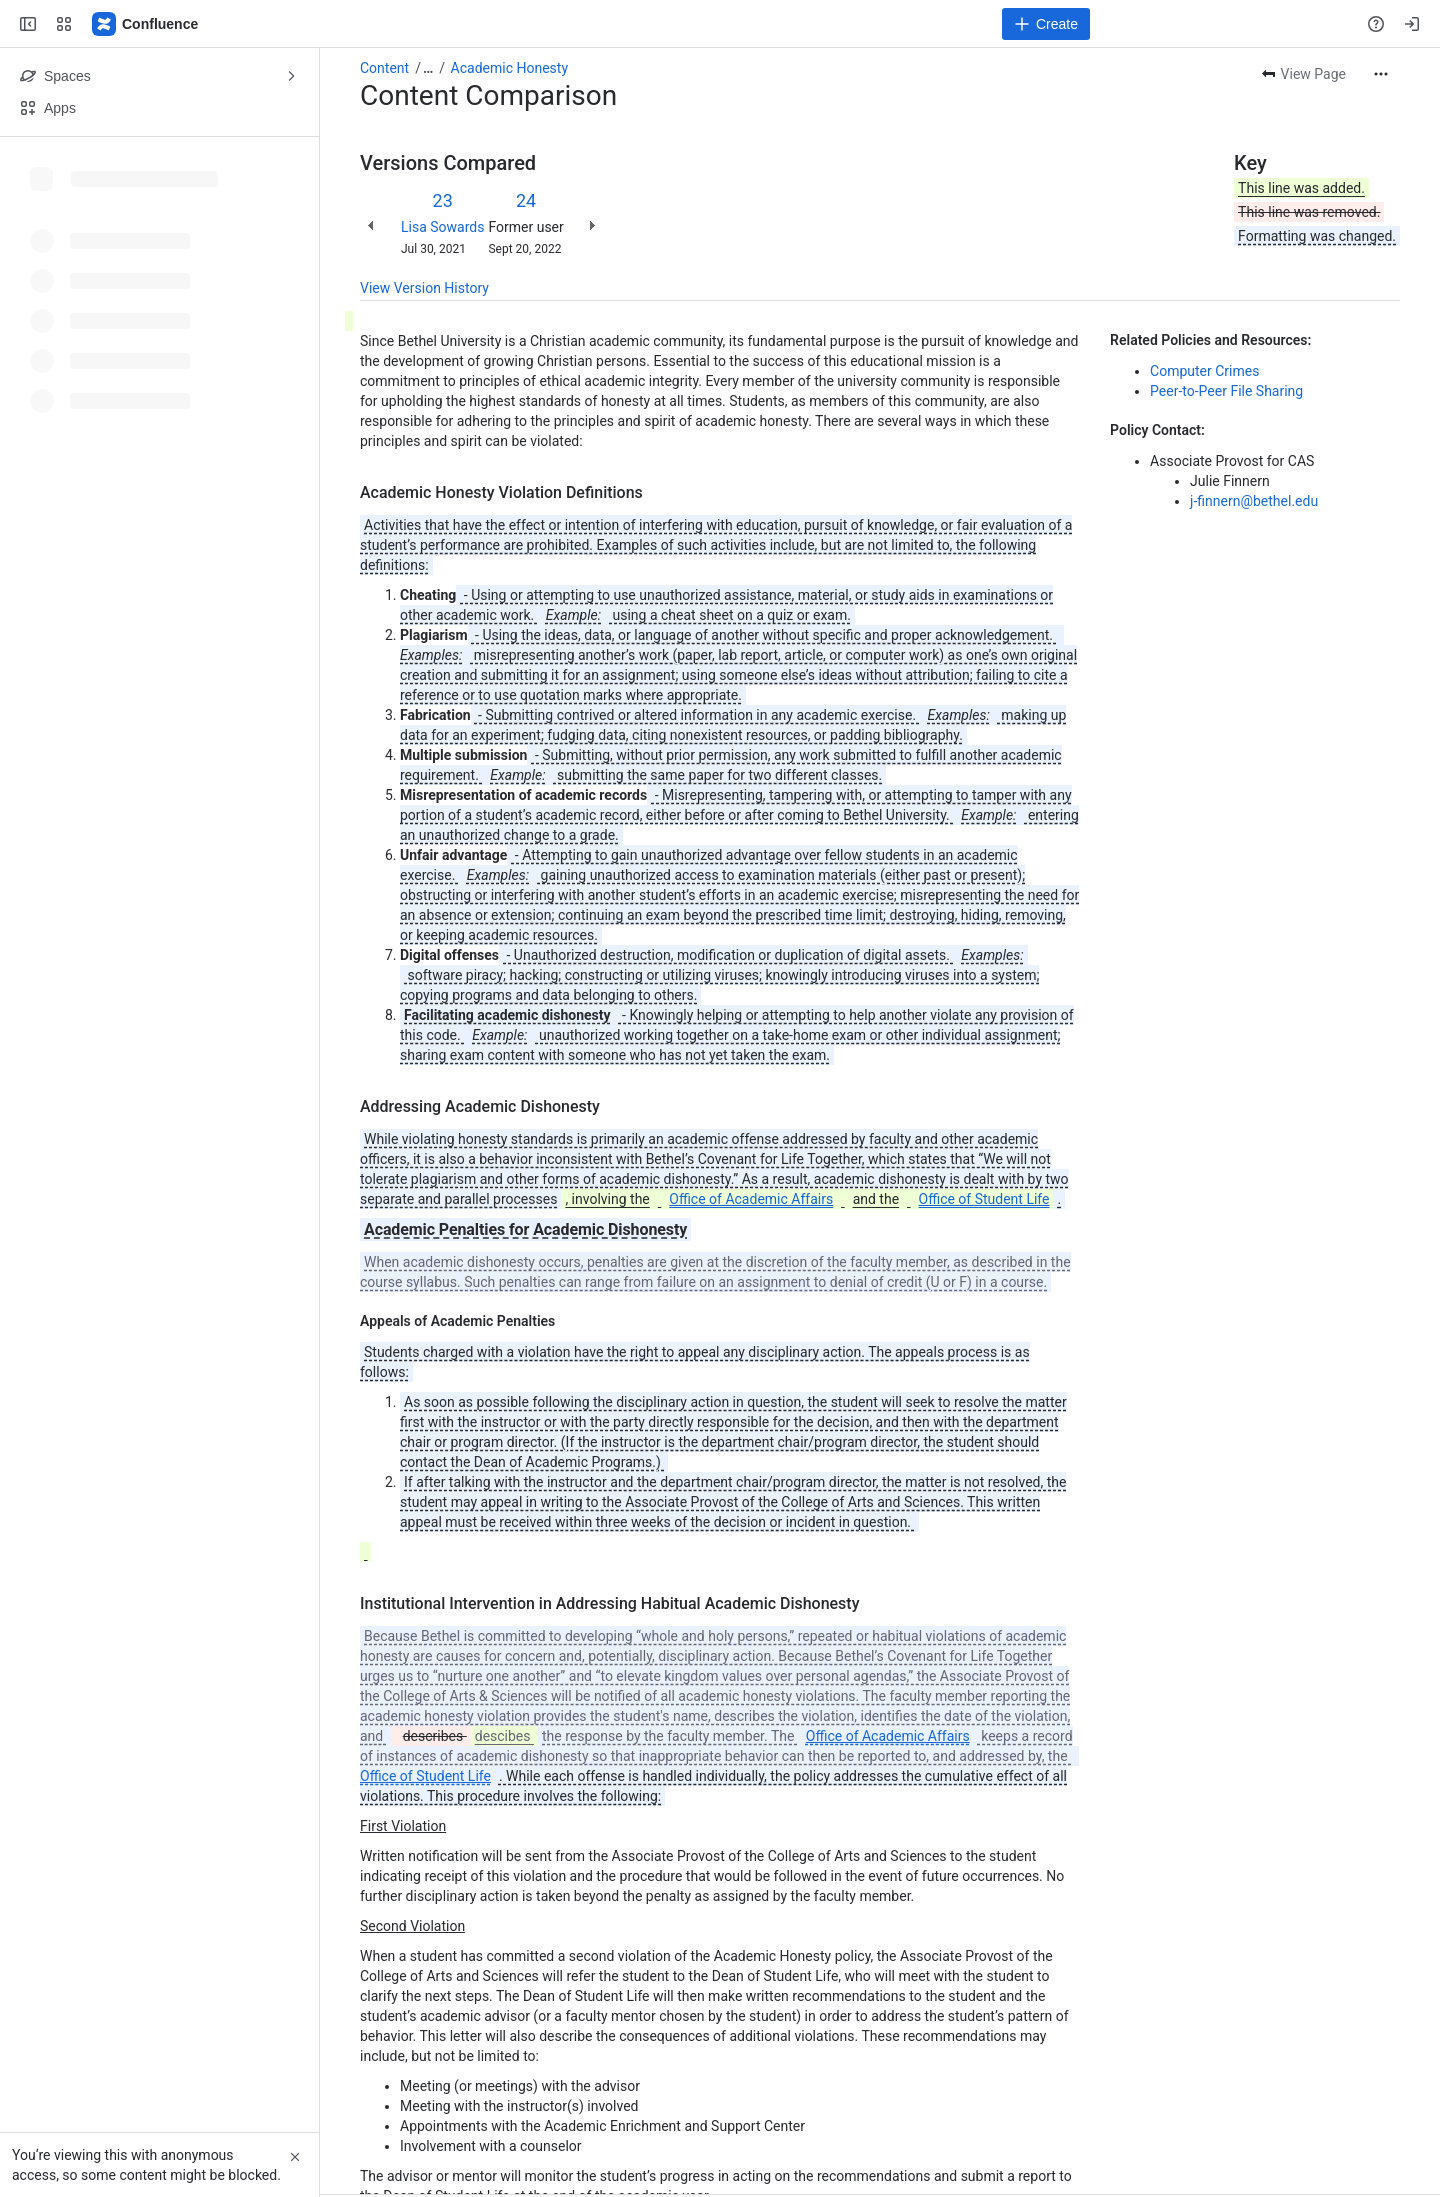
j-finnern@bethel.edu (1254, 501)
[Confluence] (146, 24)
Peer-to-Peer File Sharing (1226, 391)
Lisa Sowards (442, 227)
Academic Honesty (509, 68)
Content (384, 68)
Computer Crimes (1204, 371)
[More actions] (1381, 74)
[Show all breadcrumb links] (428, 68)
